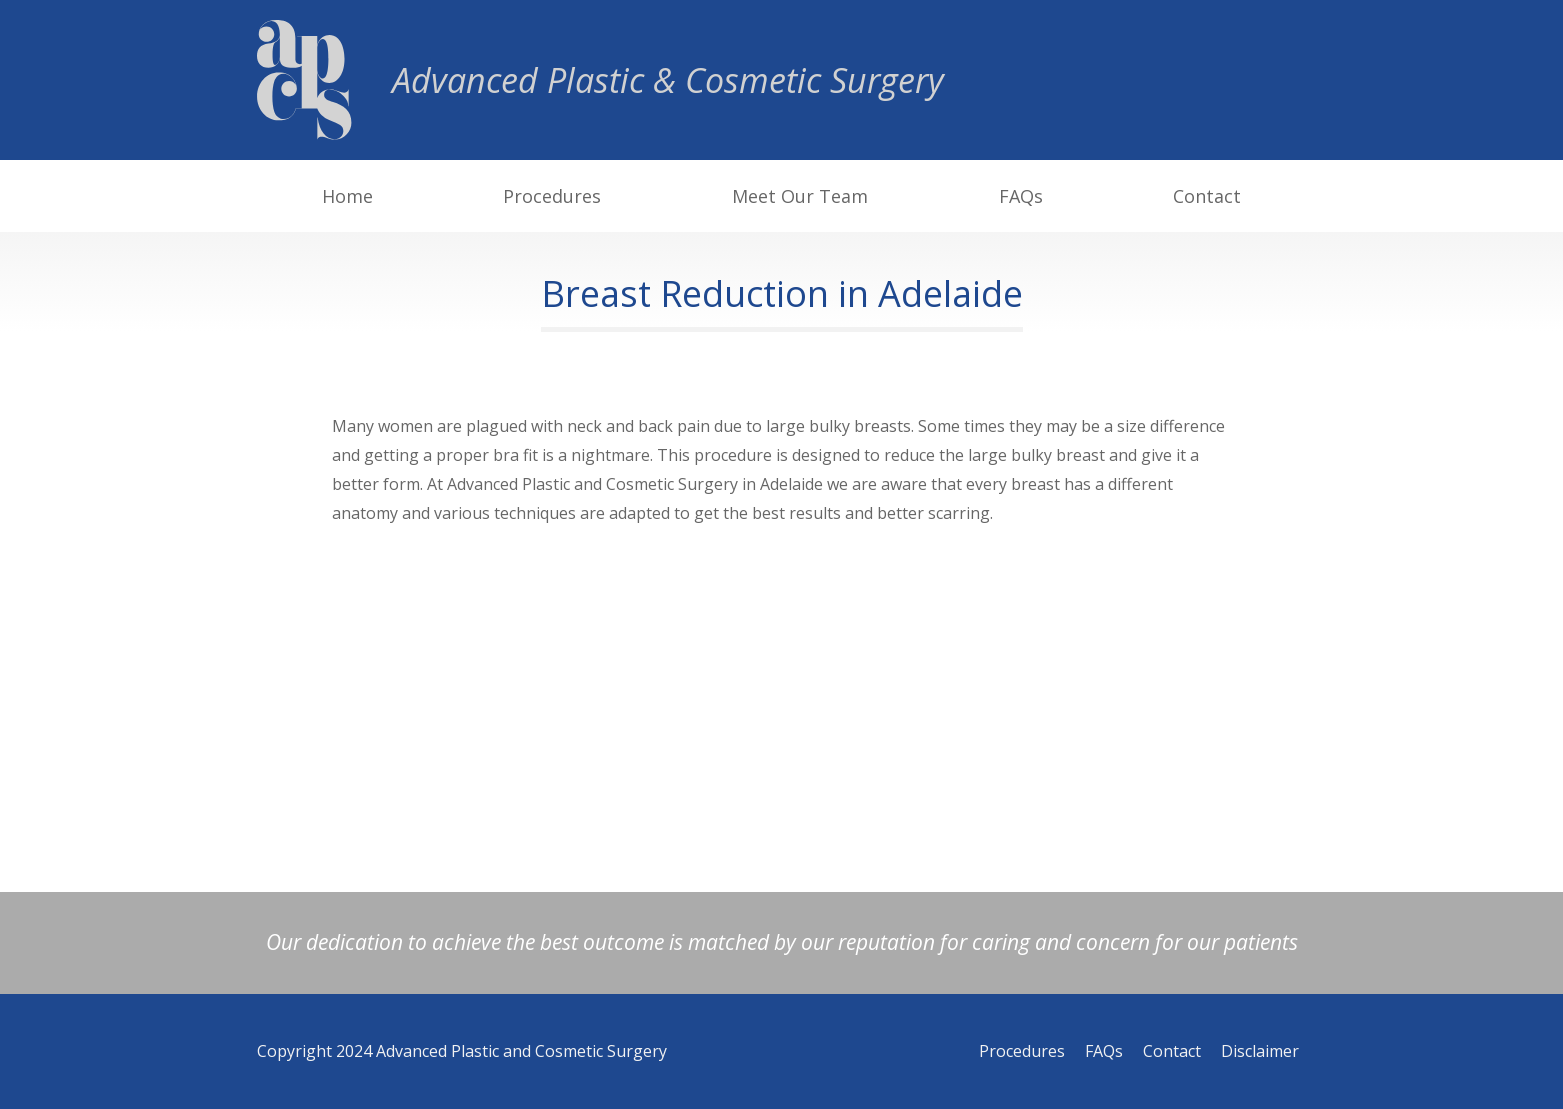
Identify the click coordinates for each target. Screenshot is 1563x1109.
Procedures (552, 196)
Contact (1207, 196)
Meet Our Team (800, 196)
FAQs (1021, 196)
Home (347, 196)
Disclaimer (1260, 1051)
